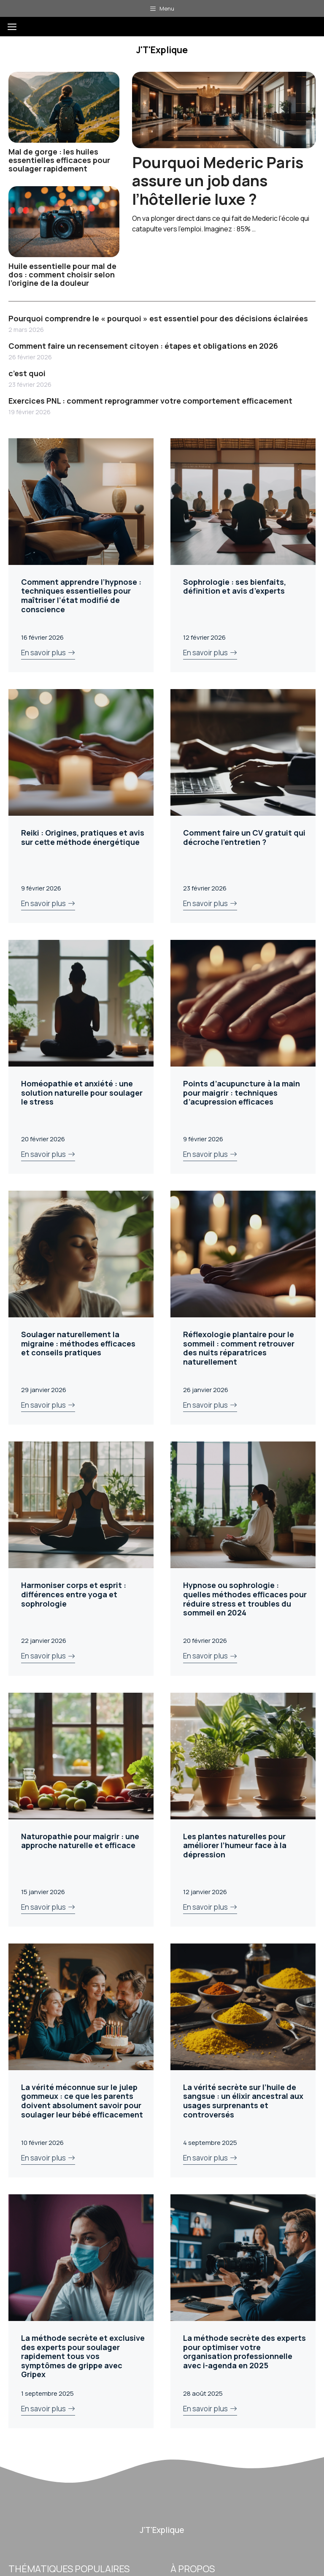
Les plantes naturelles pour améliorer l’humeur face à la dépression (234, 1845)
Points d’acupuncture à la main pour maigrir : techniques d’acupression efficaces (241, 1092)
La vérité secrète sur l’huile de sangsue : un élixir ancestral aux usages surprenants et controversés (243, 2101)
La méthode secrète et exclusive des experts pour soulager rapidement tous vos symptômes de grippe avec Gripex (83, 2356)
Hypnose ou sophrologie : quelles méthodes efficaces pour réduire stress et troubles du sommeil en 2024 (245, 1599)
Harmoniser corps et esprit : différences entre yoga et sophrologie (73, 1594)
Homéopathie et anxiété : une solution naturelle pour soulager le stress (82, 1092)
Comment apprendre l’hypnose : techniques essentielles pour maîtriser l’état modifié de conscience (81, 595)
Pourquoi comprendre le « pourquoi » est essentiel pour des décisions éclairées (158, 318)
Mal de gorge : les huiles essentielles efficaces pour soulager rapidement (59, 160)
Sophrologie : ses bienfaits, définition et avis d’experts (234, 586)
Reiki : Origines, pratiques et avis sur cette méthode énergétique (82, 837)
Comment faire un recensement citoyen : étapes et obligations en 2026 (143, 346)
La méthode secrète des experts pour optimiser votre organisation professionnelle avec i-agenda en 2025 (244, 2351)
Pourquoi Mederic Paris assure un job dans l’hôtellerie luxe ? (217, 180)
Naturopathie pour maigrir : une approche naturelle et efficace (80, 1841)
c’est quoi (27, 373)
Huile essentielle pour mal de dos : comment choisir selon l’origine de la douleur (62, 274)
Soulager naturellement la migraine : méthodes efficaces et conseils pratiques (78, 1343)
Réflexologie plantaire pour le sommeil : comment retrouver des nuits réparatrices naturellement (238, 1348)
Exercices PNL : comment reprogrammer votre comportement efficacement (150, 401)
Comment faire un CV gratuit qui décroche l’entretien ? (244, 837)
